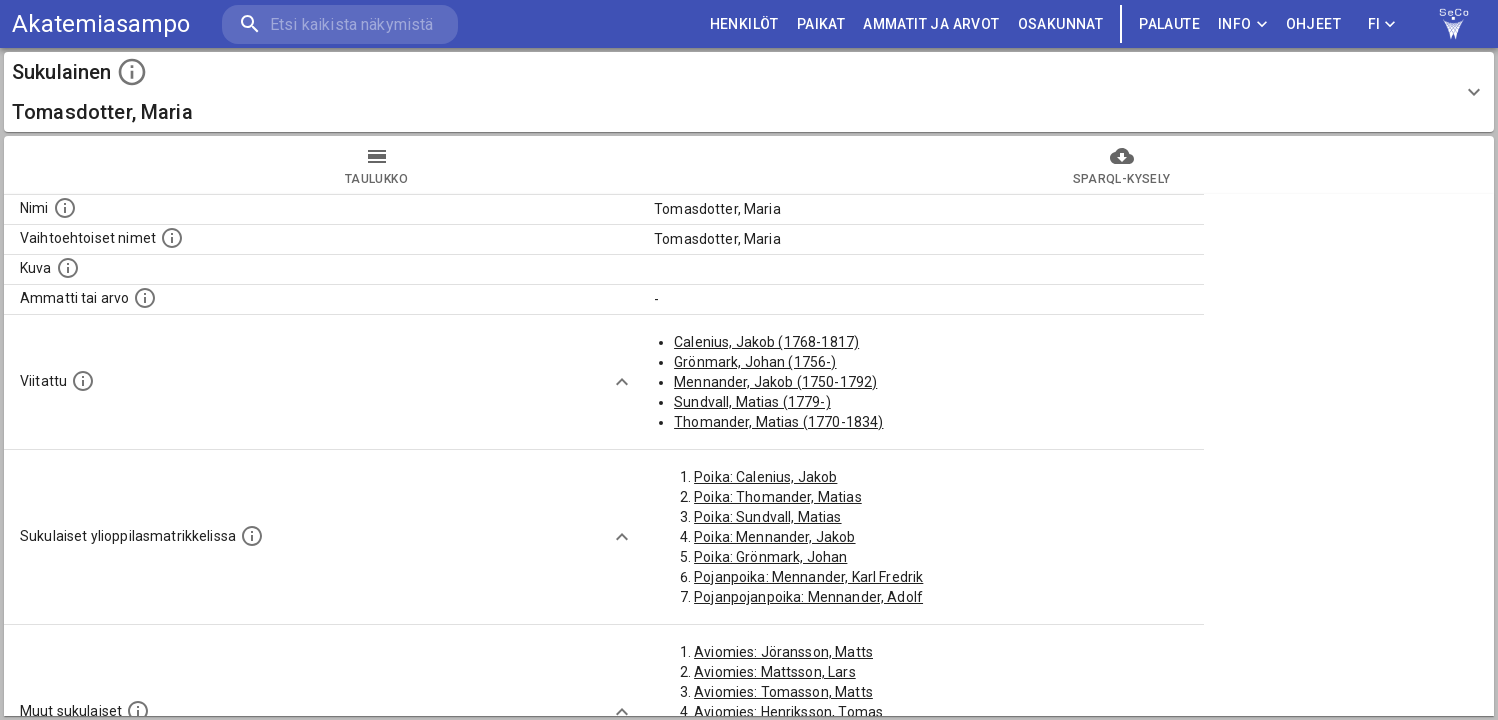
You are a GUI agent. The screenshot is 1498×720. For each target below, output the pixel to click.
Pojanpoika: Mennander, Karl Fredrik (808, 577)
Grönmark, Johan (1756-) (755, 362)
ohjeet (1313, 24)
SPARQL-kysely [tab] (1121, 165)
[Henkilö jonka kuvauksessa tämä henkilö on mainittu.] (83, 381)
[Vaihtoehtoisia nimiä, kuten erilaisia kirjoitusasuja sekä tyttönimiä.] (172, 238)
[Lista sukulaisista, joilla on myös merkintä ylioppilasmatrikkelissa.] (252, 536)
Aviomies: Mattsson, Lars (775, 672)
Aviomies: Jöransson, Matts (783, 652)
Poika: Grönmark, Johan (770, 557)
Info (1243, 24)
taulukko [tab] (376, 165)
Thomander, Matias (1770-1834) (778, 422)
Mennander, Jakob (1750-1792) (775, 382)
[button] (749, 92)
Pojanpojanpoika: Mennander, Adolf (808, 597)
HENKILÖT (744, 24)
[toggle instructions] (132, 72)
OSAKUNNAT (1061, 24)
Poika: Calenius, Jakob (765, 477)
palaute (1169, 24)
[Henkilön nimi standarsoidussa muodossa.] (65, 208)
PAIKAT (821, 24)
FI (1382, 24)
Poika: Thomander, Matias (778, 497)
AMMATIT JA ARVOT (931, 24)
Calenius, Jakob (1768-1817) (766, 342)
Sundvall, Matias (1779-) (752, 402)
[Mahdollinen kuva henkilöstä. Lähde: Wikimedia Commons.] (68, 268)
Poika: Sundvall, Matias (767, 517)
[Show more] (622, 382)
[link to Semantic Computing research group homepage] (1454, 24)
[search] (340, 24)
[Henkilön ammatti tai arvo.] (145, 298)
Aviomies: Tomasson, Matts (783, 692)
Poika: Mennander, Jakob (774, 537)
